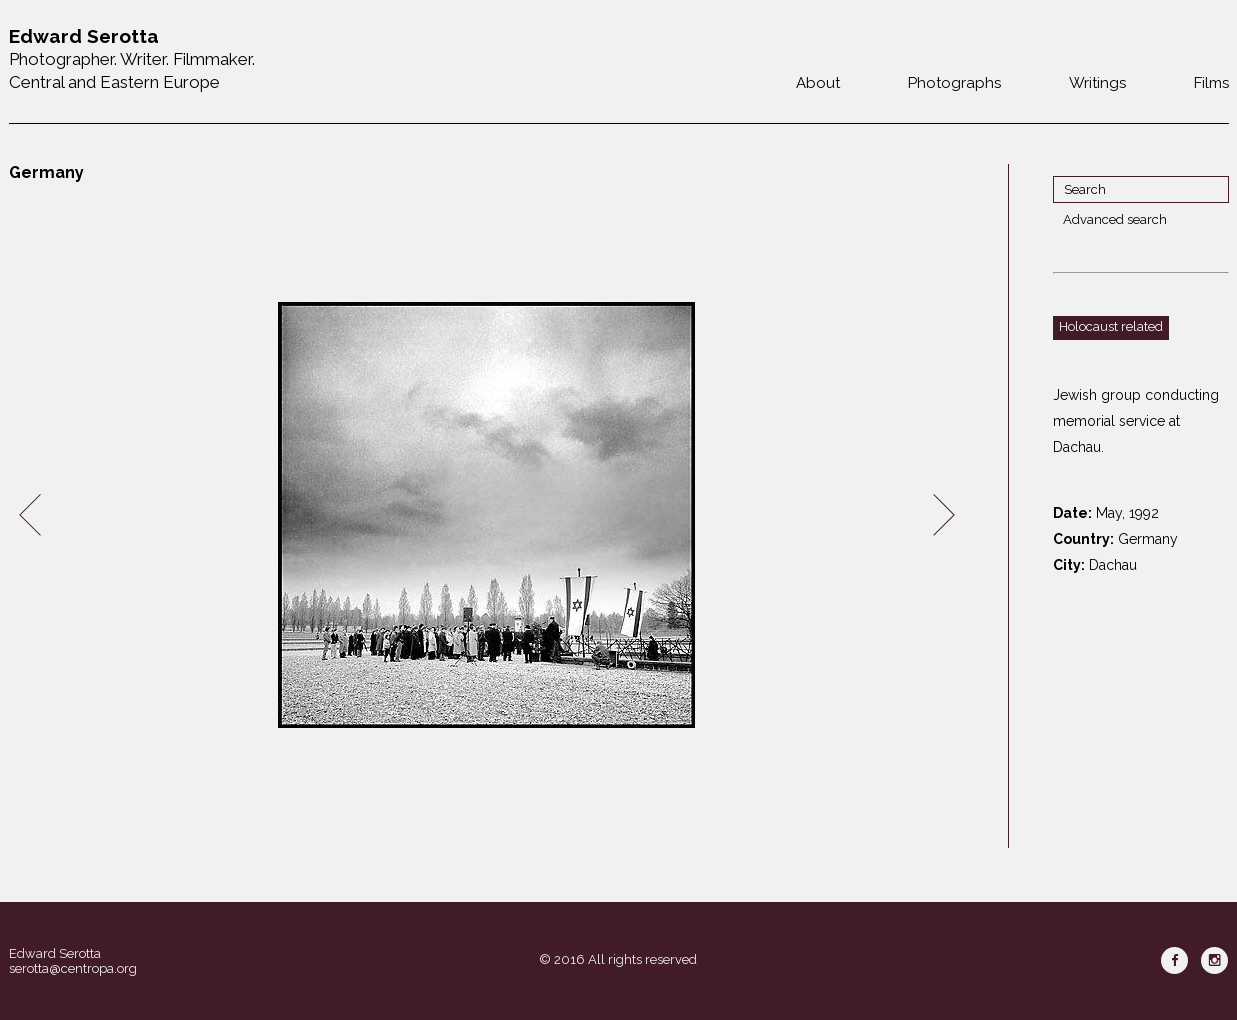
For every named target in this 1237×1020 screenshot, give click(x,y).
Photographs (954, 83)
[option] (487, 515)
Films (1211, 83)
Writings (1097, 83)
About (818, 83)
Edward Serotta (55, 953)
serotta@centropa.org (73, 968)
